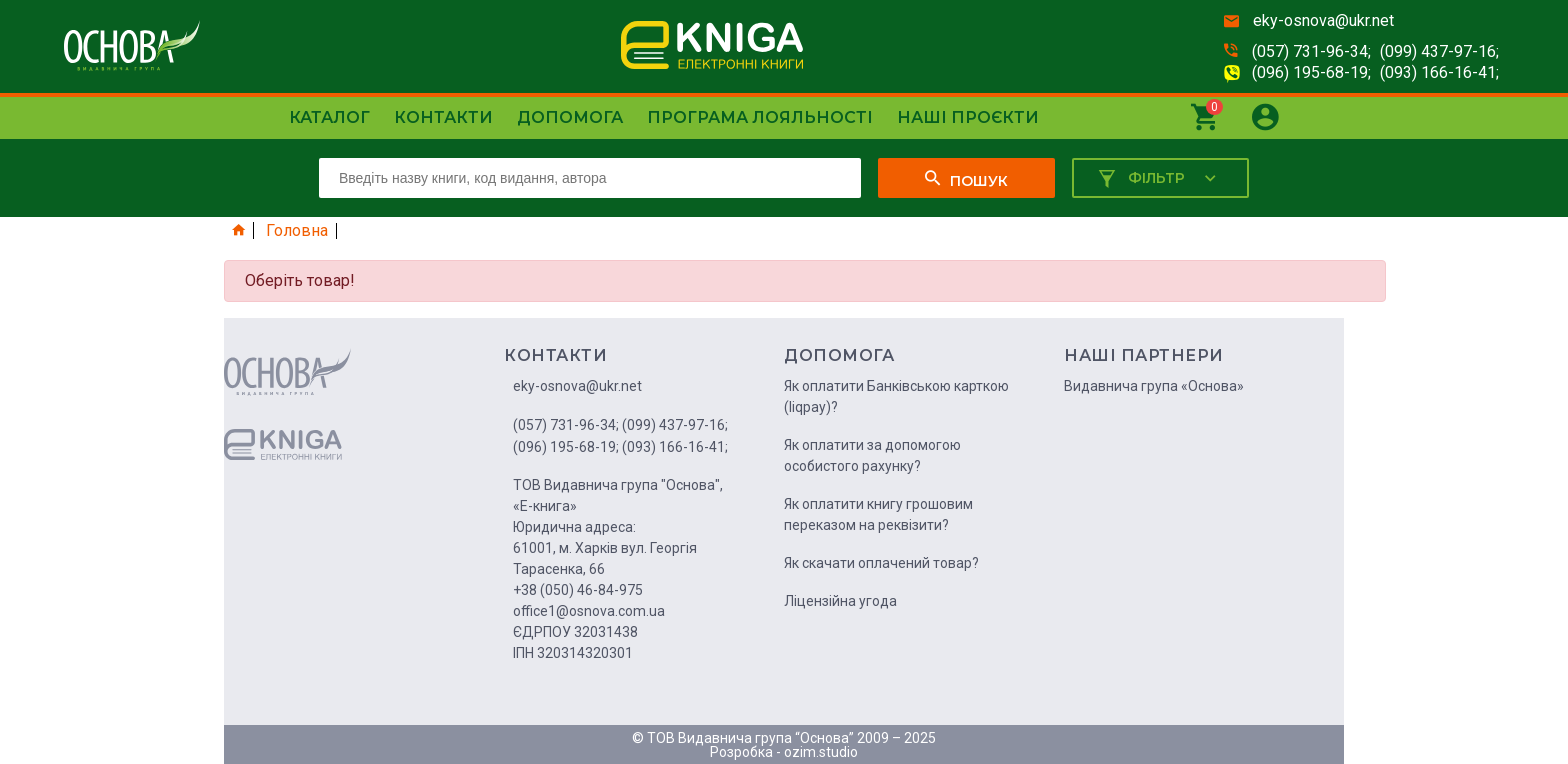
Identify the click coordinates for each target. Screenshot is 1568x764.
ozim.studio (821, 752)
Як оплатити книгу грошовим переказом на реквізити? (878, 514)
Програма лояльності (760, 117)
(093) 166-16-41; (1439, 72)
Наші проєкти (968, 117)
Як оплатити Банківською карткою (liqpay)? (896, 396)
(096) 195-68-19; (1311, 72)
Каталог (329, 117)
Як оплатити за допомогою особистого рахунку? (872, 455)
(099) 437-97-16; (1439, 51)
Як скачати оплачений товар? (881, 563)
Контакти (443, 117)
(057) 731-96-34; (1311, 51)
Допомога (570, 117)
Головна (297, 231)
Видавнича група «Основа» (1154, 386)
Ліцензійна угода (840, 601)
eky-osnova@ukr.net (1323, 20)
